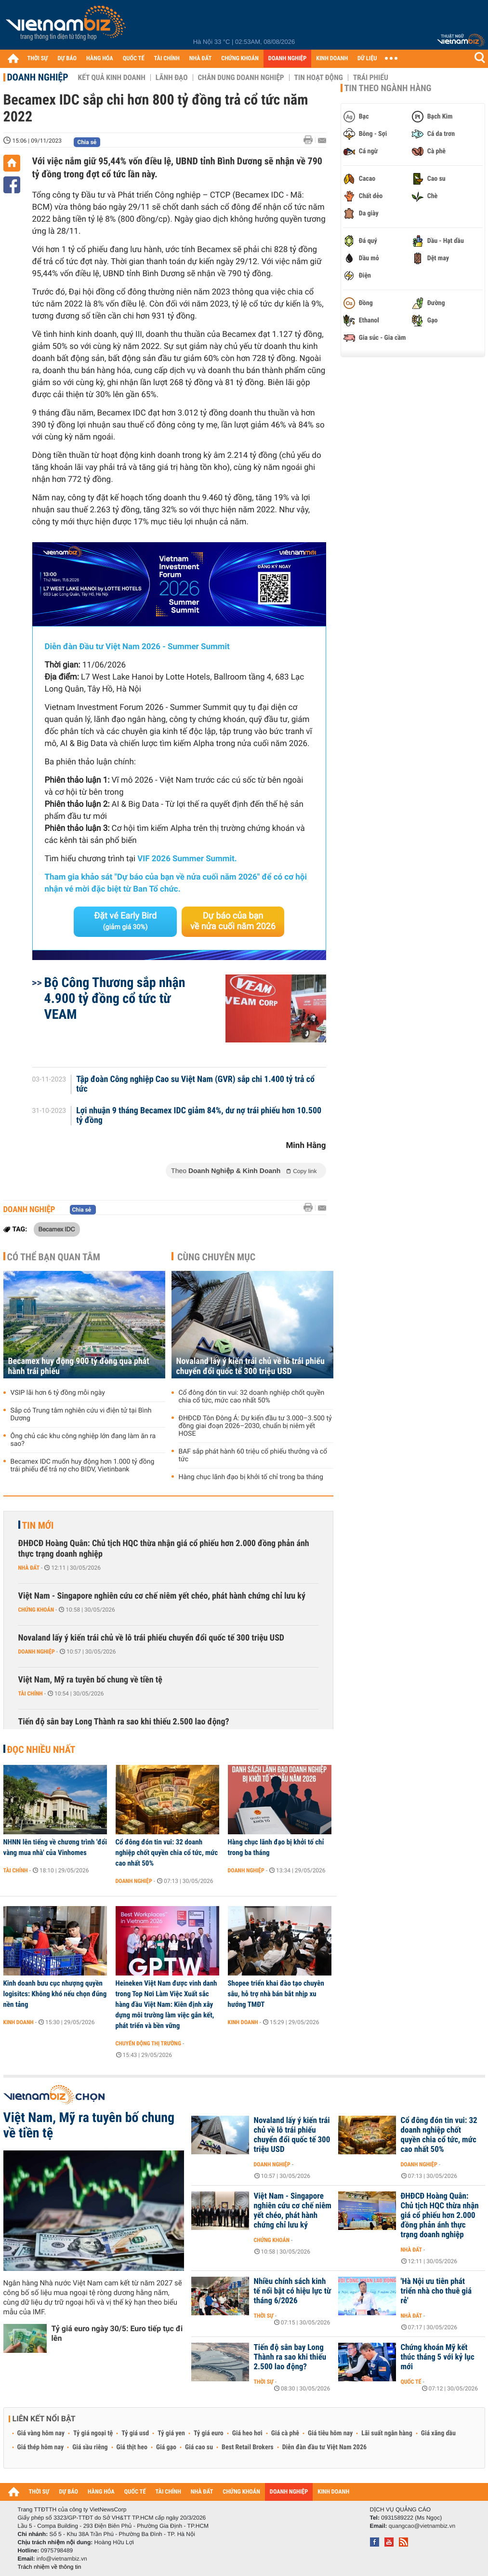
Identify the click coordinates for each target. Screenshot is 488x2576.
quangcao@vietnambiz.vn (422, 2526)
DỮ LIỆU (367, 58)
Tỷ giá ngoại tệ (93, 2433)
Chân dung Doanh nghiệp (241, 77)
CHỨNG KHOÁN (240, 58)
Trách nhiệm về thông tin (49, 2566)
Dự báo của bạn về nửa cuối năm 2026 (233, 921)
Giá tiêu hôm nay (330, 2433)
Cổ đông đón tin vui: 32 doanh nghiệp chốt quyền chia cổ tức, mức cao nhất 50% (252, 1396)
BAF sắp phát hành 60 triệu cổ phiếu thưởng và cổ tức (253, 1455)
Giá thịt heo (132, 2447)
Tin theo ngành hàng (388, 88)
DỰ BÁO (67, 58)
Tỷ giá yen (171, 2433)
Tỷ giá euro (209, 2433)
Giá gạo (166, 2447)
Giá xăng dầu (438, 2433)
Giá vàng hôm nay (41, 2433)
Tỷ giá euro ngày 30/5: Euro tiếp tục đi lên (117, 2333)
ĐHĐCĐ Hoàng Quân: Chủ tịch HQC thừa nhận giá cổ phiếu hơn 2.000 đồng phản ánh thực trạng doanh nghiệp (163, 1548)
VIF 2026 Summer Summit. (187, 859)
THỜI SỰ (37, 58)
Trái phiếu (370, 77)
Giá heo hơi (247, 2433)
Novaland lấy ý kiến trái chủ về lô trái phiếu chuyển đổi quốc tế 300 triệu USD (250, 1366)
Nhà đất (29, 1567)
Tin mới (38, 1525)
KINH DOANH (332, 58)
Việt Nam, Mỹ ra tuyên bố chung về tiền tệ (90, 1680)
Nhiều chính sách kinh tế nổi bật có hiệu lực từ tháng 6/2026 (292, 2291)
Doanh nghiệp (37, 77)
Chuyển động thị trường (148, 2043)
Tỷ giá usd (135, 2433)
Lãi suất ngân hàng (386, 2433)
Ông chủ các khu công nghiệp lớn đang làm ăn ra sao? (83, 1440)
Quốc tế (411, 2381)
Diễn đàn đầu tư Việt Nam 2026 (324, 2447)
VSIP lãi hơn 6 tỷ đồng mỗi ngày (58, 1393)
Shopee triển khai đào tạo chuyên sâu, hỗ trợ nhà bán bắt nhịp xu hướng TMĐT (276, 1994)
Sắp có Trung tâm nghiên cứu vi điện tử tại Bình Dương (81, 1414)
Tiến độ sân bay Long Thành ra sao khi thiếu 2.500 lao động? (123, 1722)
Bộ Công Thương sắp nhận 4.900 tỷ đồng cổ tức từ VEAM (114, 998)
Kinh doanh (18, 2022)
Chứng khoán (36, 1609)
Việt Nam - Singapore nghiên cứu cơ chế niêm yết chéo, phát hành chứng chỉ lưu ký (161, 1596)
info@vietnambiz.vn (62, 2558)
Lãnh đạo (172, 77)
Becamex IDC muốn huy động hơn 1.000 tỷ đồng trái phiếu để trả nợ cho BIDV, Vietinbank (83, 1465)
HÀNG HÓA (99, 58)
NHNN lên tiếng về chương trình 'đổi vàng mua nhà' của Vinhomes (55, 1847)
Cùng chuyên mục (216, 1257)
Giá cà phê (285, 2433)
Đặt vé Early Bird (125, 921)
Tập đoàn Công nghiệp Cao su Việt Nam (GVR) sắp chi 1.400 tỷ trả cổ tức (195, 1084)
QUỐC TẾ (134, 58)
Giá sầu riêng (89, 2447)
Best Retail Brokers (248, 2447)
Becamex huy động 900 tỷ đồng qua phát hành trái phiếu (78, 1366)
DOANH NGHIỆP (287, 58)
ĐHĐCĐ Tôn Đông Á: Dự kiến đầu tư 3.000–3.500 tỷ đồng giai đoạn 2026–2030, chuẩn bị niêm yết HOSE (255, 1426)
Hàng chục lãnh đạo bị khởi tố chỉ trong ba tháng (251, 1477)
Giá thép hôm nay (40, 2447)
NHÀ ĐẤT (200, 58)
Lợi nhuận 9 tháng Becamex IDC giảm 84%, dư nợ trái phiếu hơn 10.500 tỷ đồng (198, 1115)
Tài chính (30, 1693)
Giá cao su (199, 2447)
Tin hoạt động (318, 77)
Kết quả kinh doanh (111, 77)
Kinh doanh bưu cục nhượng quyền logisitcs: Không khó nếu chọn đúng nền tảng (55, 1994)
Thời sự (264, 2315)
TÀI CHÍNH (167, 58)
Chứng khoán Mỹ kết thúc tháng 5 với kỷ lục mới (438, 2357)
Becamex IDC (57, 1229)
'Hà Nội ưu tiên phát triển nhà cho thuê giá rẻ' (436, 2291)
